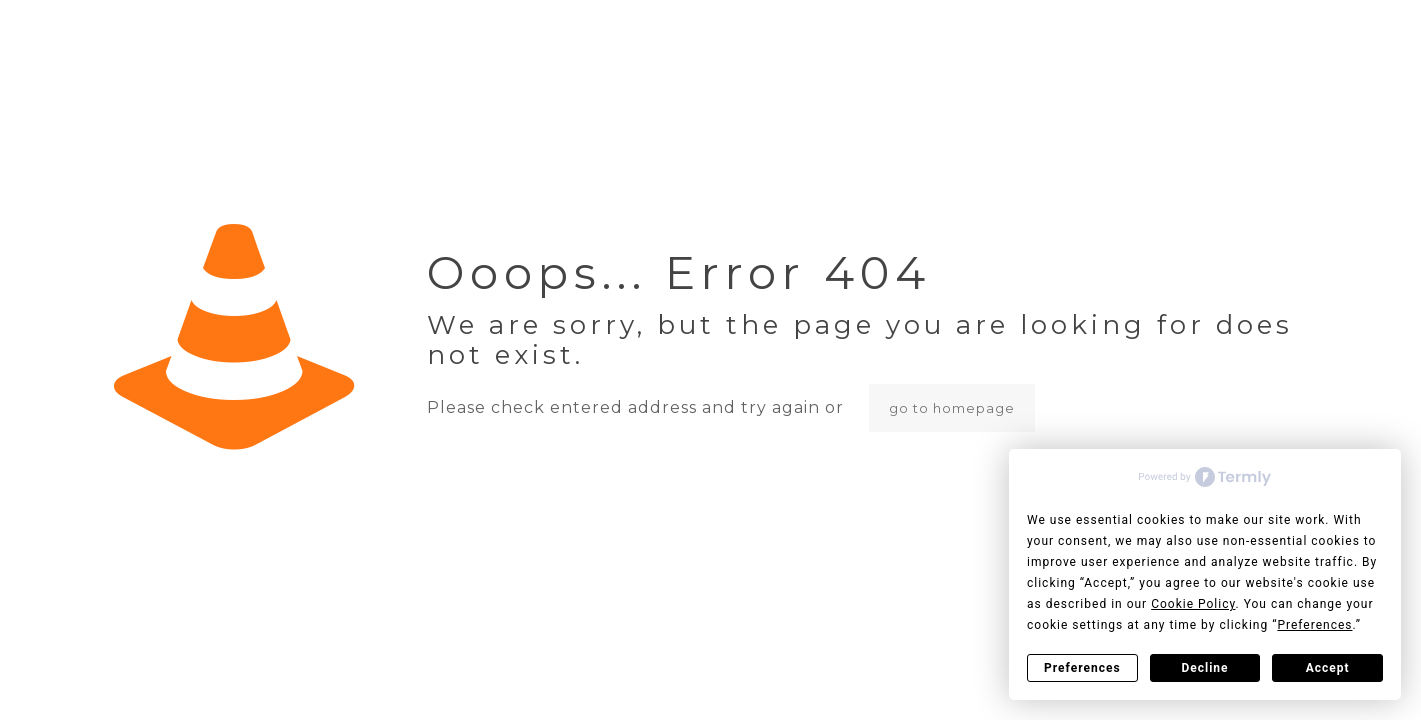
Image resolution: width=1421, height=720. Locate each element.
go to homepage (952, 408)
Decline (1204, 668)
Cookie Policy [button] (1193, 604)
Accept (1328, 668)
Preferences (1082, 668)
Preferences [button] (1314, 625)
